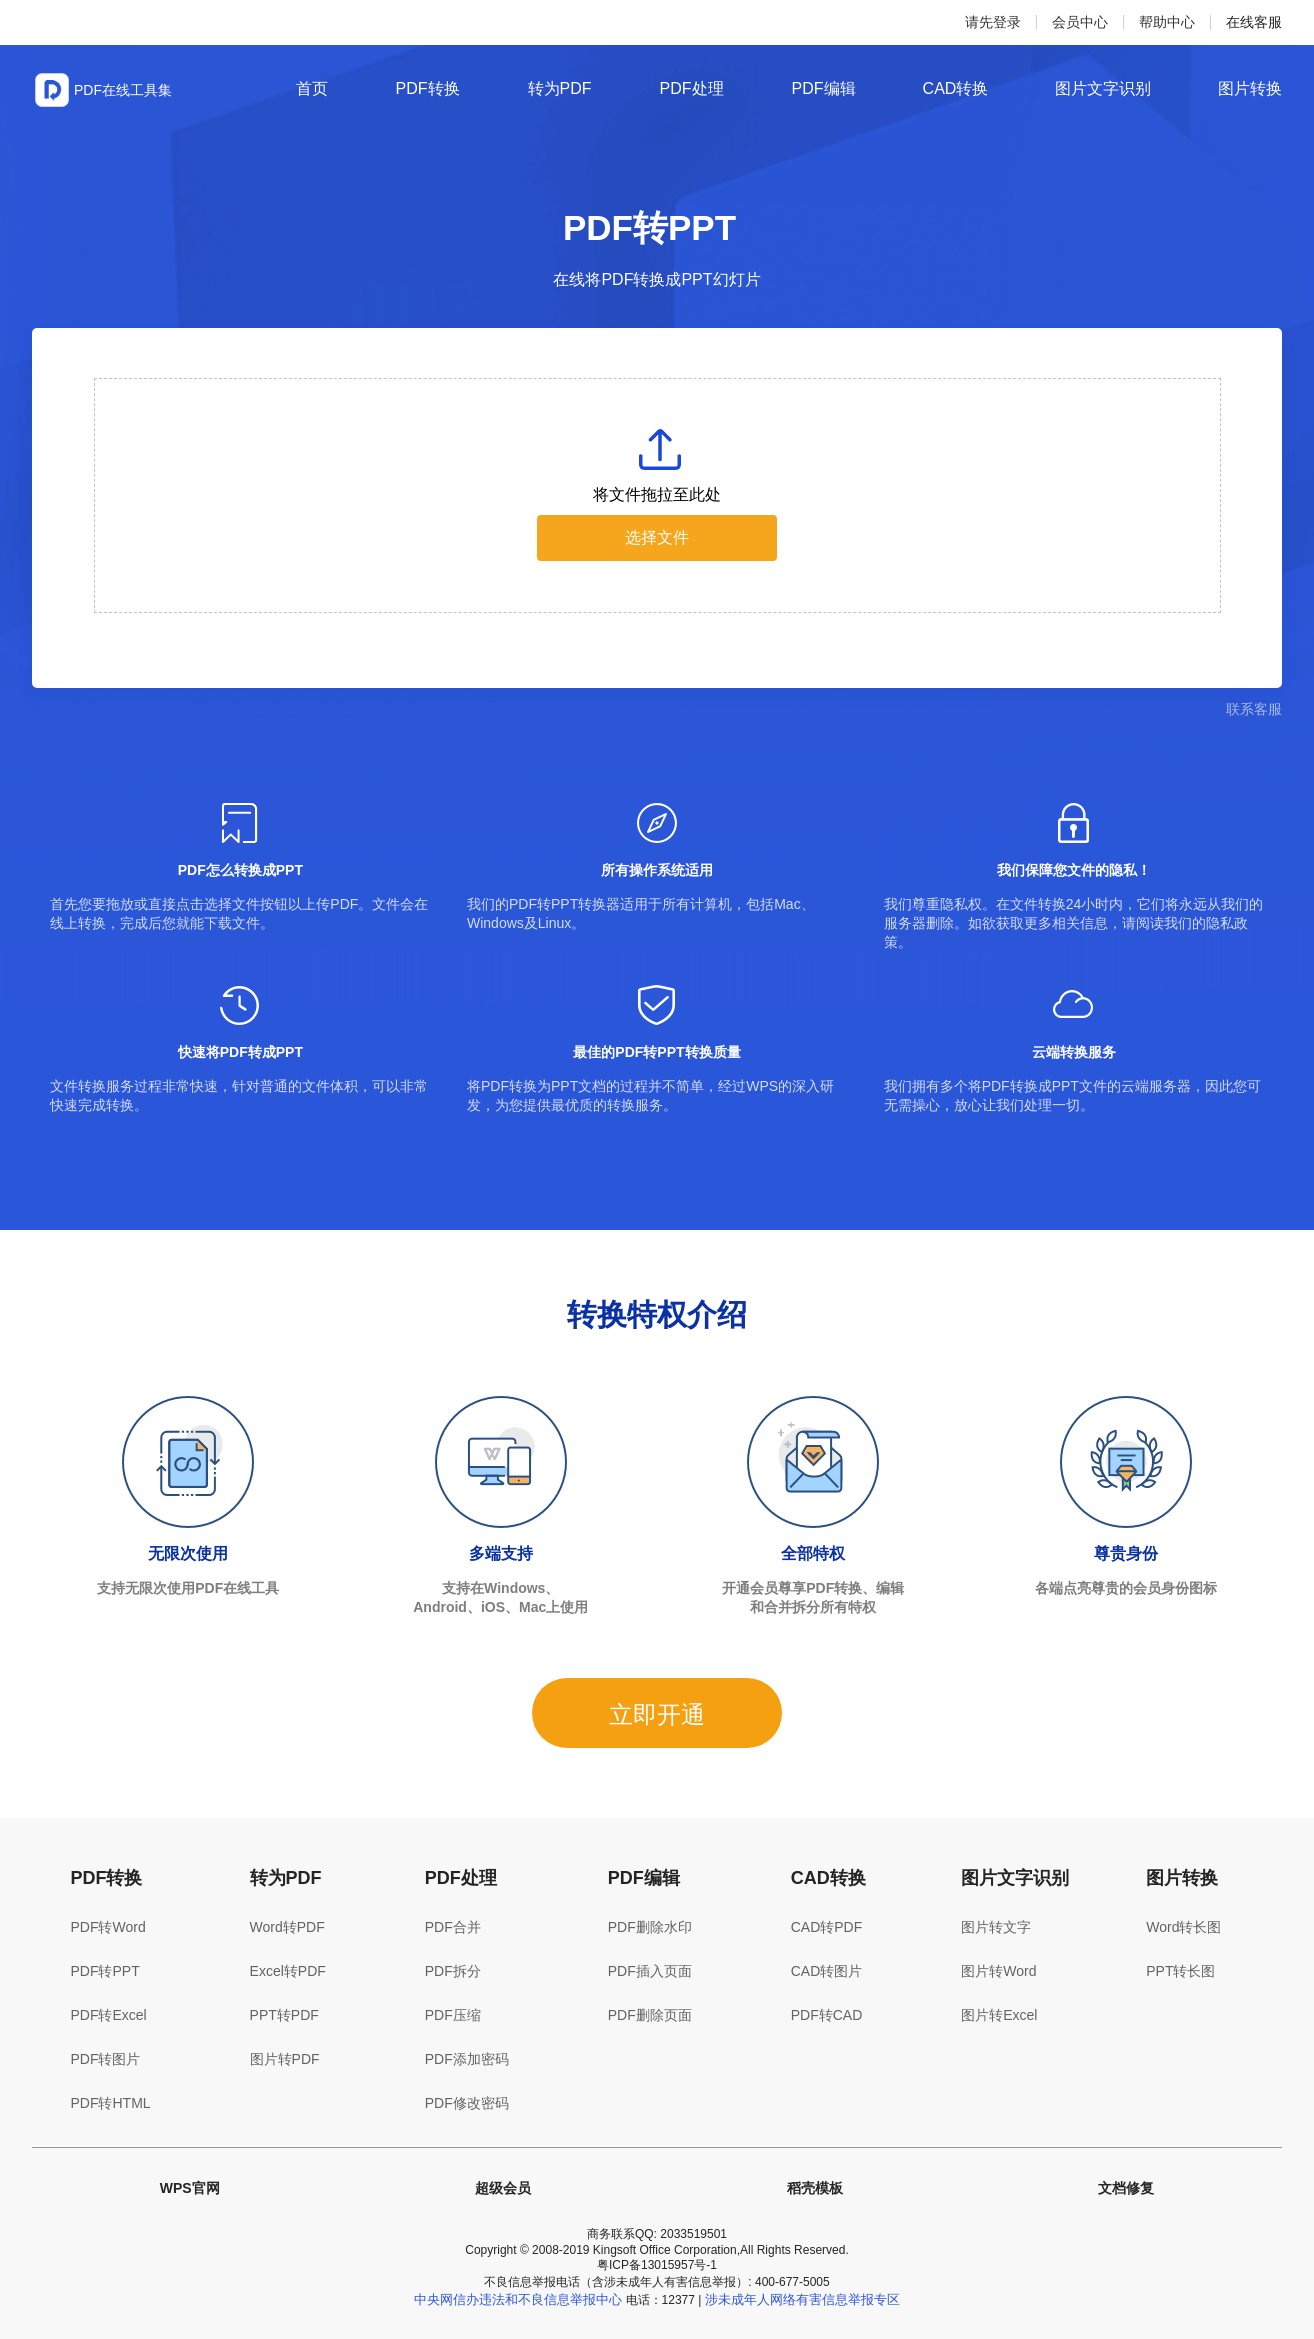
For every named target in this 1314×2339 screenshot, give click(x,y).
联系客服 (1254, 709)
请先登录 (993, 22)
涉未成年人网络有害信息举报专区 (802, 2299)
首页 (312, 88)
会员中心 (1080, 22)
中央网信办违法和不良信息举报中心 (518, 2299)
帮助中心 (1167, 22)
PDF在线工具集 (123, 90)
